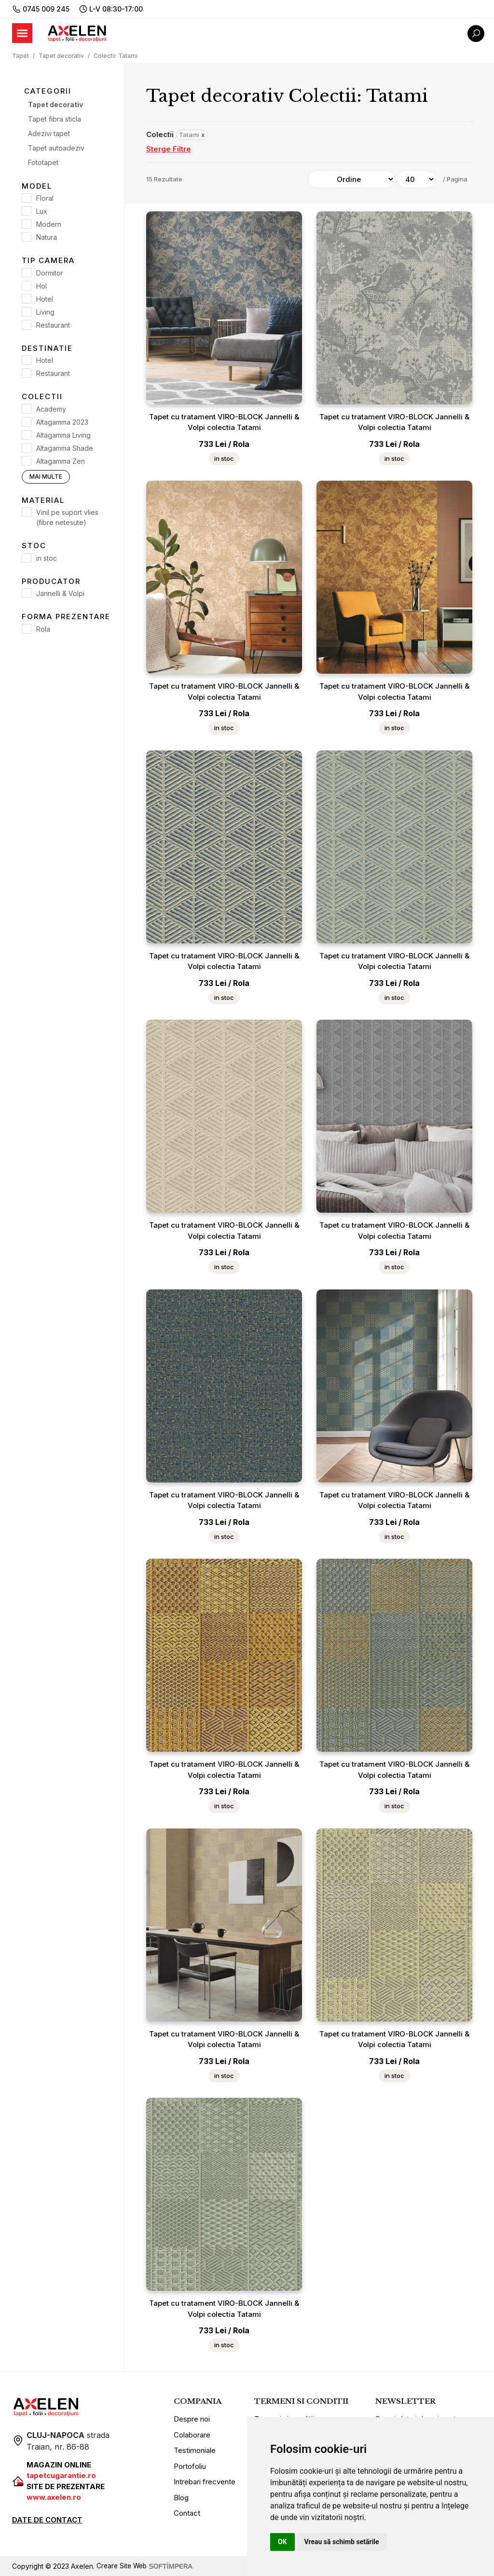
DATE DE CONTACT (47, 2519)
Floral (45, 198)
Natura (46, 237)
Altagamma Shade (64, 448)
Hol (41, 286)
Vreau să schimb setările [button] (341, 2542)
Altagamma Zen (60, 461)
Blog (181, 2497)
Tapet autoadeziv (56, 148)
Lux (41, 211)
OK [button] (282, 2542)
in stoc (46, 558)
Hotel (44, 299)
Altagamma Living (63, 435)
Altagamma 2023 (62, 422)
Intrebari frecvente (204, 2481)
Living (45, 312)
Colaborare (192, 2434)
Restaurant (53, 325)
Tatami (192, 134)
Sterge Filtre (168, 148)
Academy (51, 409)
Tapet (20, 55)
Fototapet (43, 162)
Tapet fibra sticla (54, 119)
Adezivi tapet (49, 133)
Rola (43, 629)
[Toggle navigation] (22, 33)
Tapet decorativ (61, 55)
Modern (48, 224)
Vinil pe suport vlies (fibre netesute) (67, 517)
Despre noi (192, 2419)
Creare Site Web (145, 2566)
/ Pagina (455, 179)
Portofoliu (190, 2466)
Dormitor (49, 273)
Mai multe (45, 476)
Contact (187, 2513)
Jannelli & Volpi (60, 593)
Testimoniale (195, 2450)
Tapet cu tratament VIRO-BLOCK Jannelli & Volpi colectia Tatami (224, 422)
